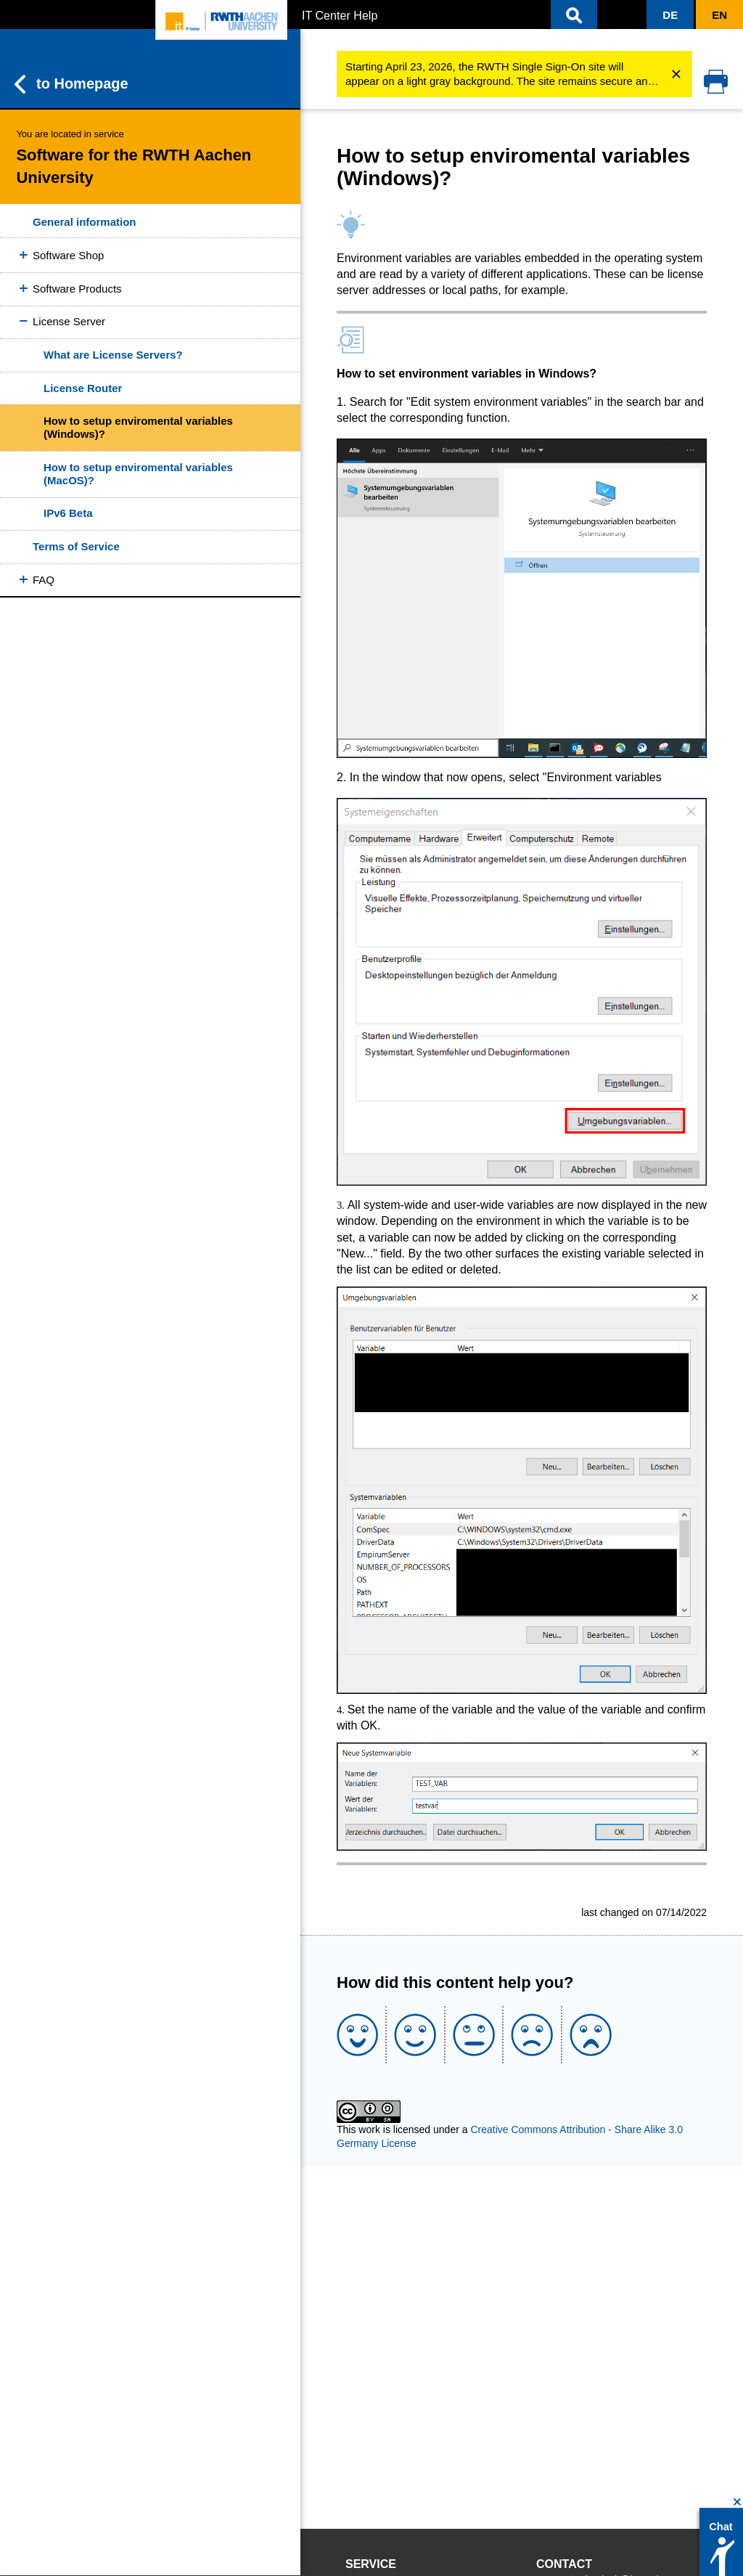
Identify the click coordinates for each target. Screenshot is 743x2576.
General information (84, 222)
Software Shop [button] (68, 255)
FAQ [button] (43, 580)
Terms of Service (76, 546)
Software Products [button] (77, 288)
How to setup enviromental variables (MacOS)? (138, 473)
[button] (574, 14)
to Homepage (71, 84)
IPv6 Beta (68, 513)
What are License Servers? (113, 355)
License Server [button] (69, 321)
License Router (83, 388)
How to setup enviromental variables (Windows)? (138, 427)
